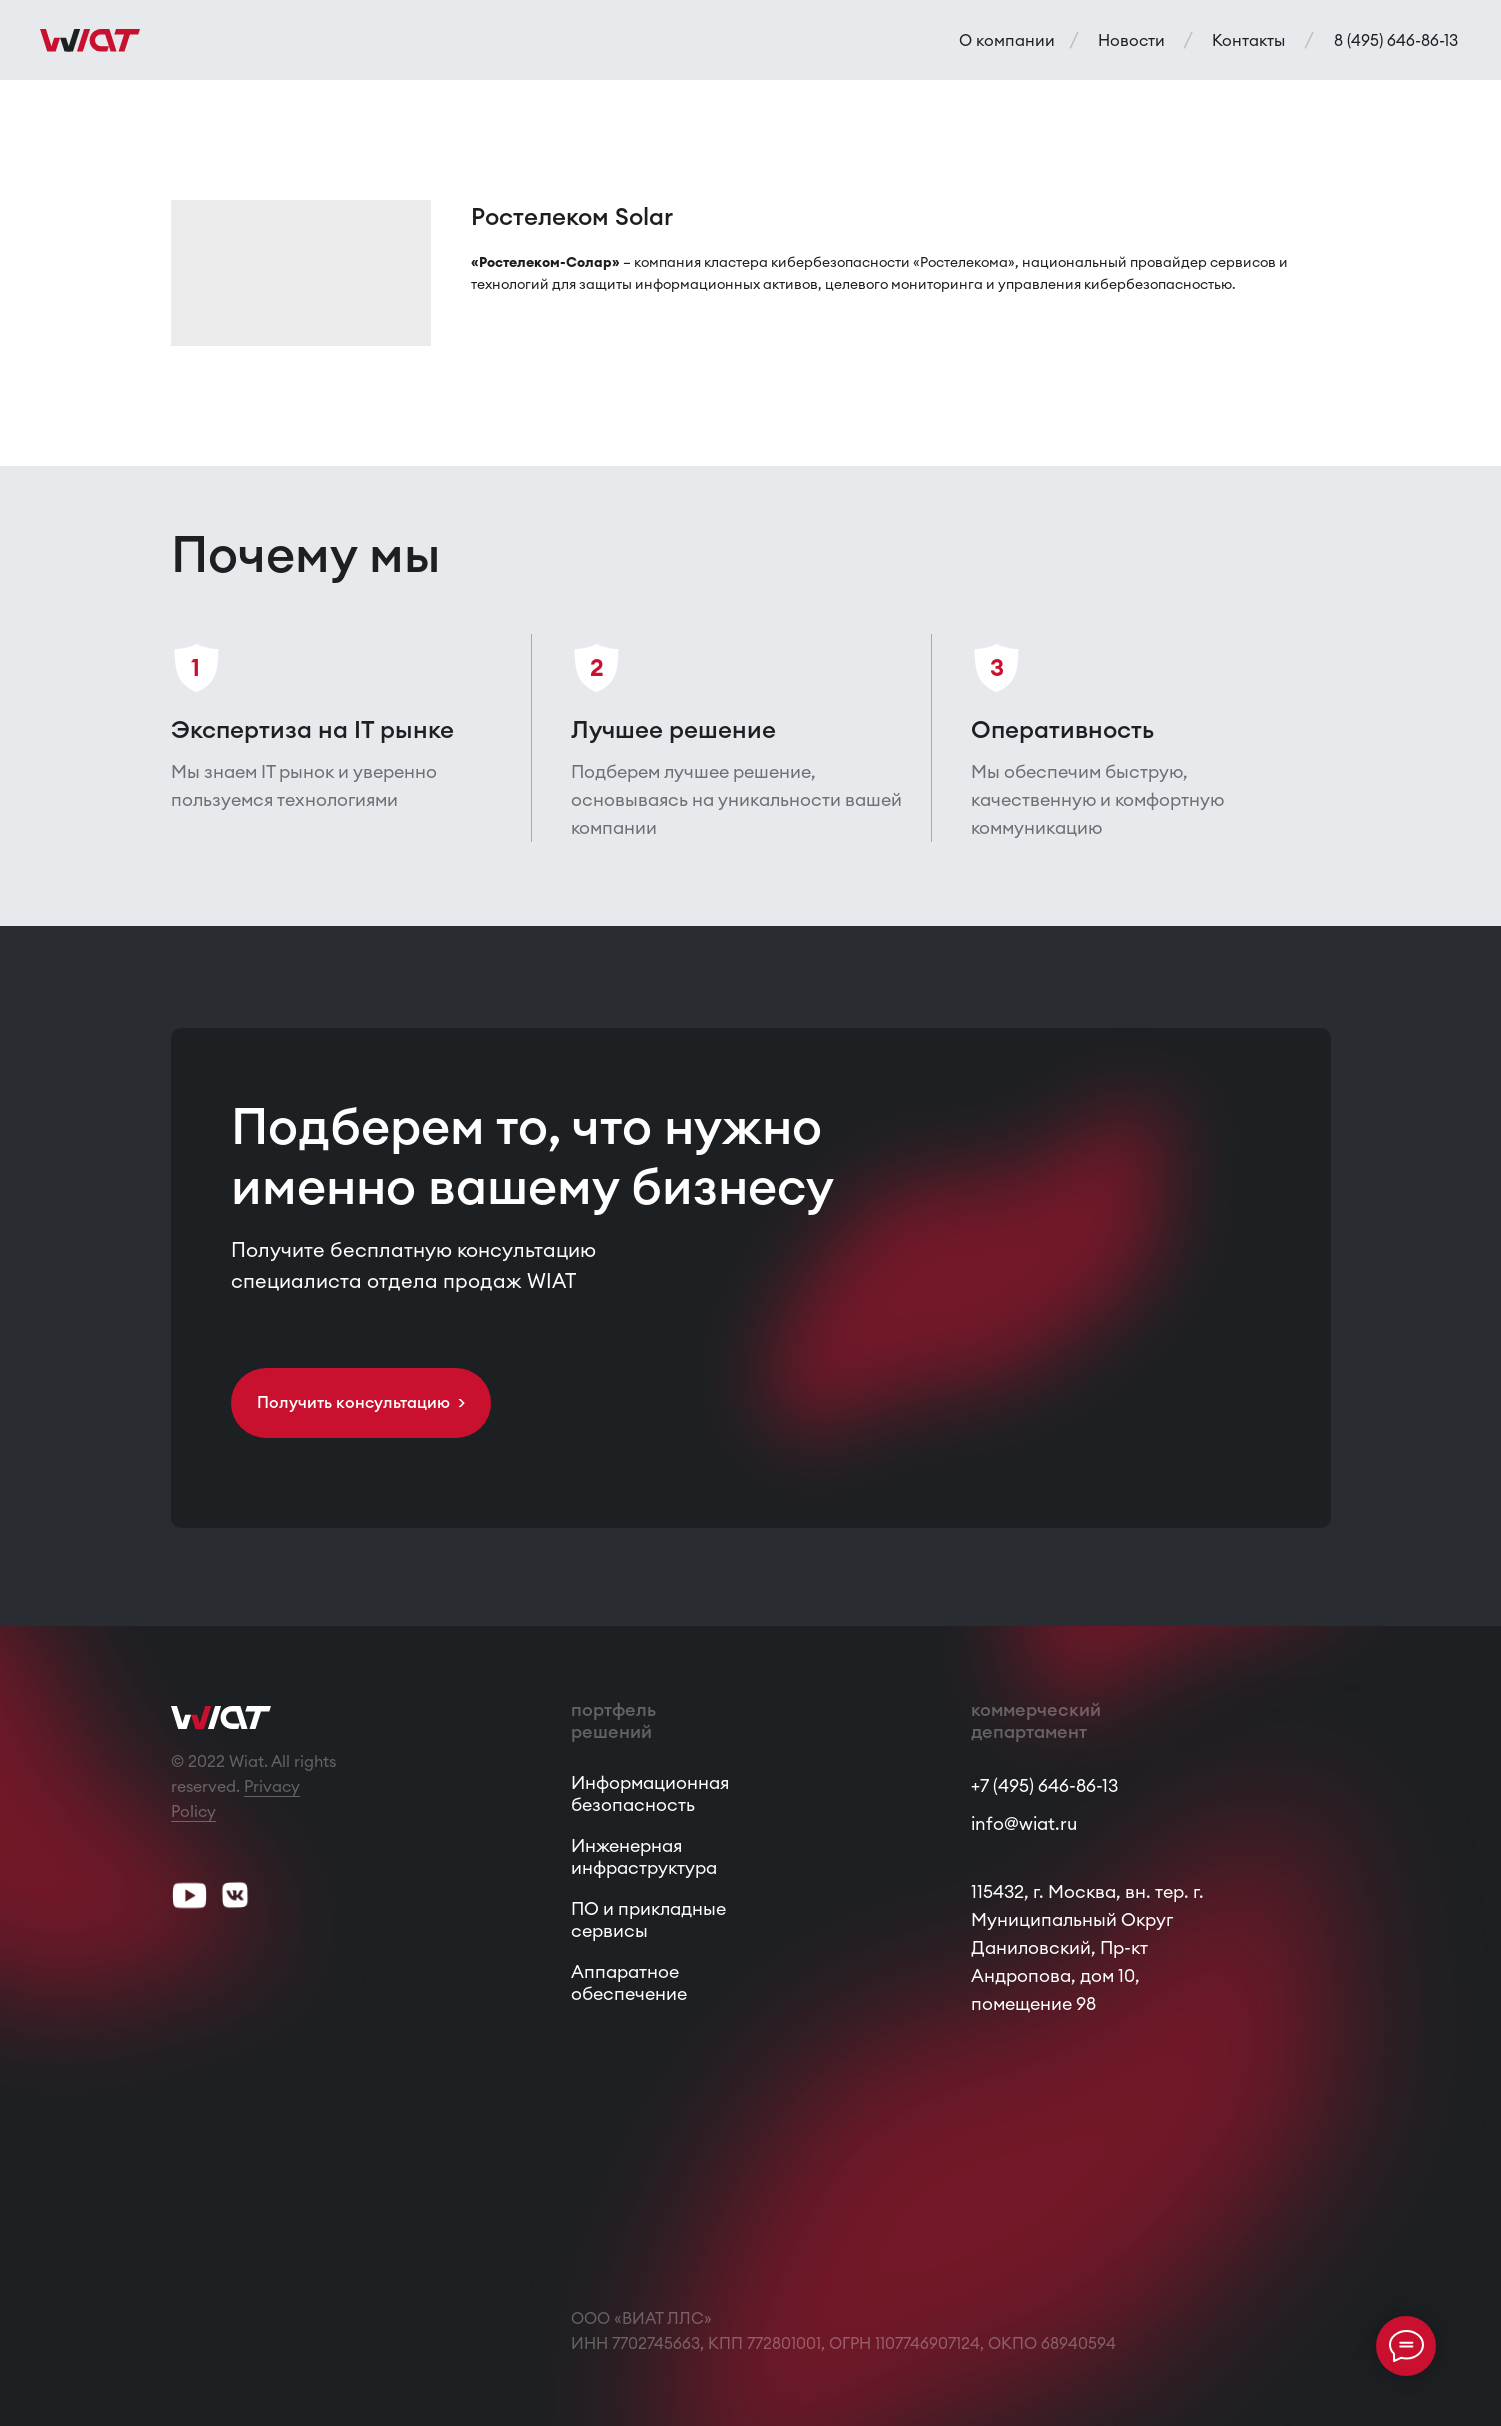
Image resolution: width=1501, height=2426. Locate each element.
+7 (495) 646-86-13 (1044, 1785)
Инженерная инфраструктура (644, 1856)
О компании (1007, 40)
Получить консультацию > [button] (361, 1402)
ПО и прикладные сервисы (648, 1919)
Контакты (1248, 40)
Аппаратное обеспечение (629, 1982)
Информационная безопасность (650, 1793)
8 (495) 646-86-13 (1396, 40)
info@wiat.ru (1024, 1823)
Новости (1131, 40)
